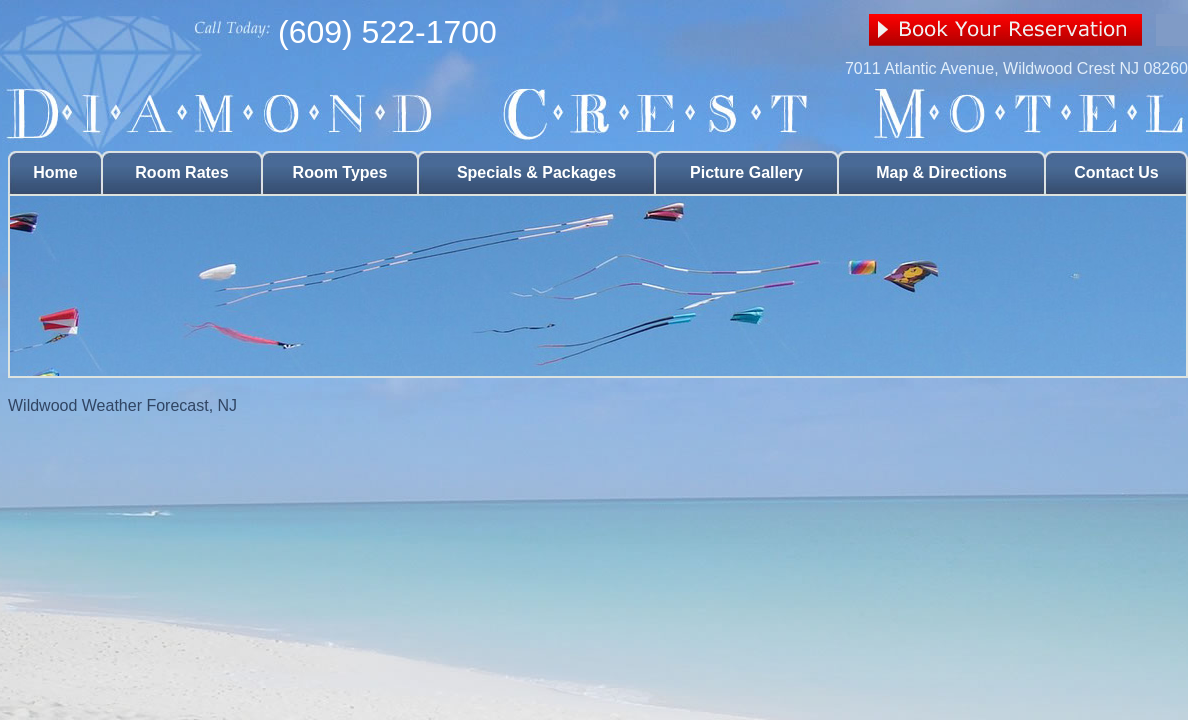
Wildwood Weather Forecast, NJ (122, 405)
